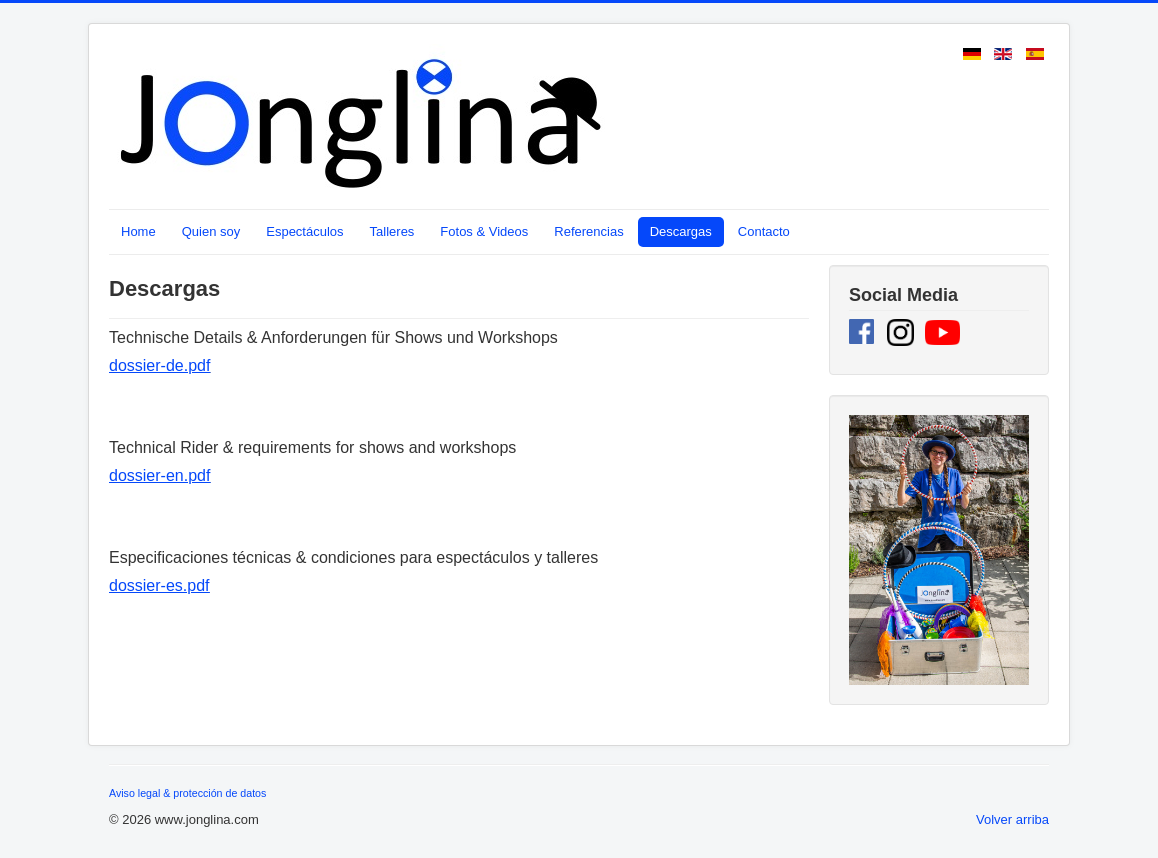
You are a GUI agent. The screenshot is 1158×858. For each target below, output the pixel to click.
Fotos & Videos (484, 231)
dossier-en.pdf (159, 475)
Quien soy (211, 231)
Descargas (681, 231)
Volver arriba (1012, 819)
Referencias (588, 231)
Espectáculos (304, 231)
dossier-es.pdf (159, 585)
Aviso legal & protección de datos (187, 793)
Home (138, 231)
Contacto (764, 231)
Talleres (392, 231)
